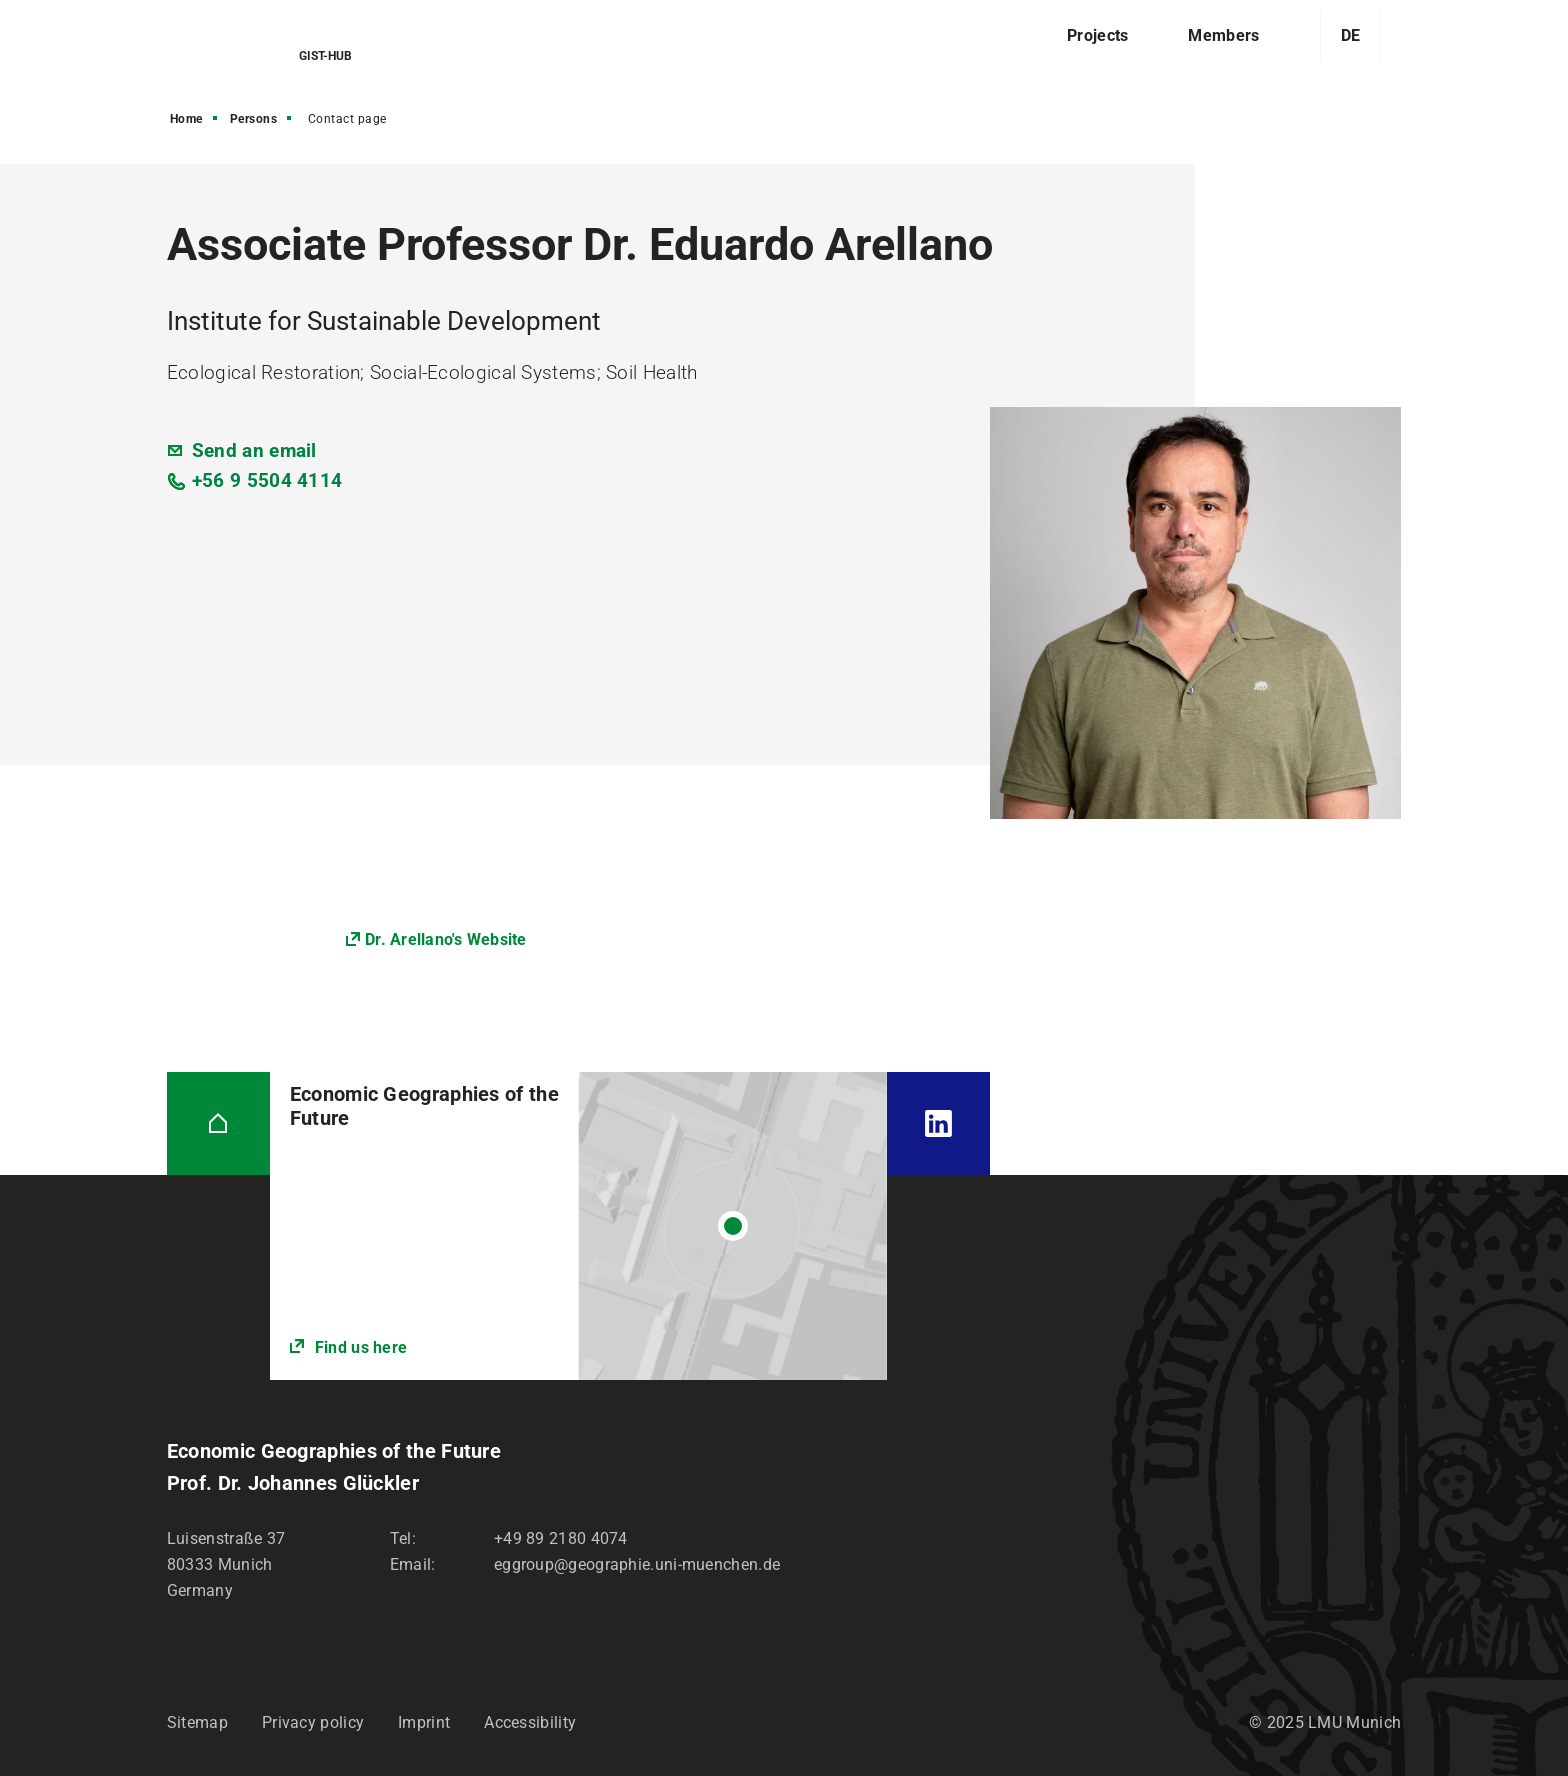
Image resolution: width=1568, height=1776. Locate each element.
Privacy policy (313, 1722)
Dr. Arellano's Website (446, 939)
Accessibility (530, 1722)
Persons (254, 119)
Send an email (254, 450)
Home (186, 119)
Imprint (424, 1722)
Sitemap (197, 1722)
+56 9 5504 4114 (267, 480)
